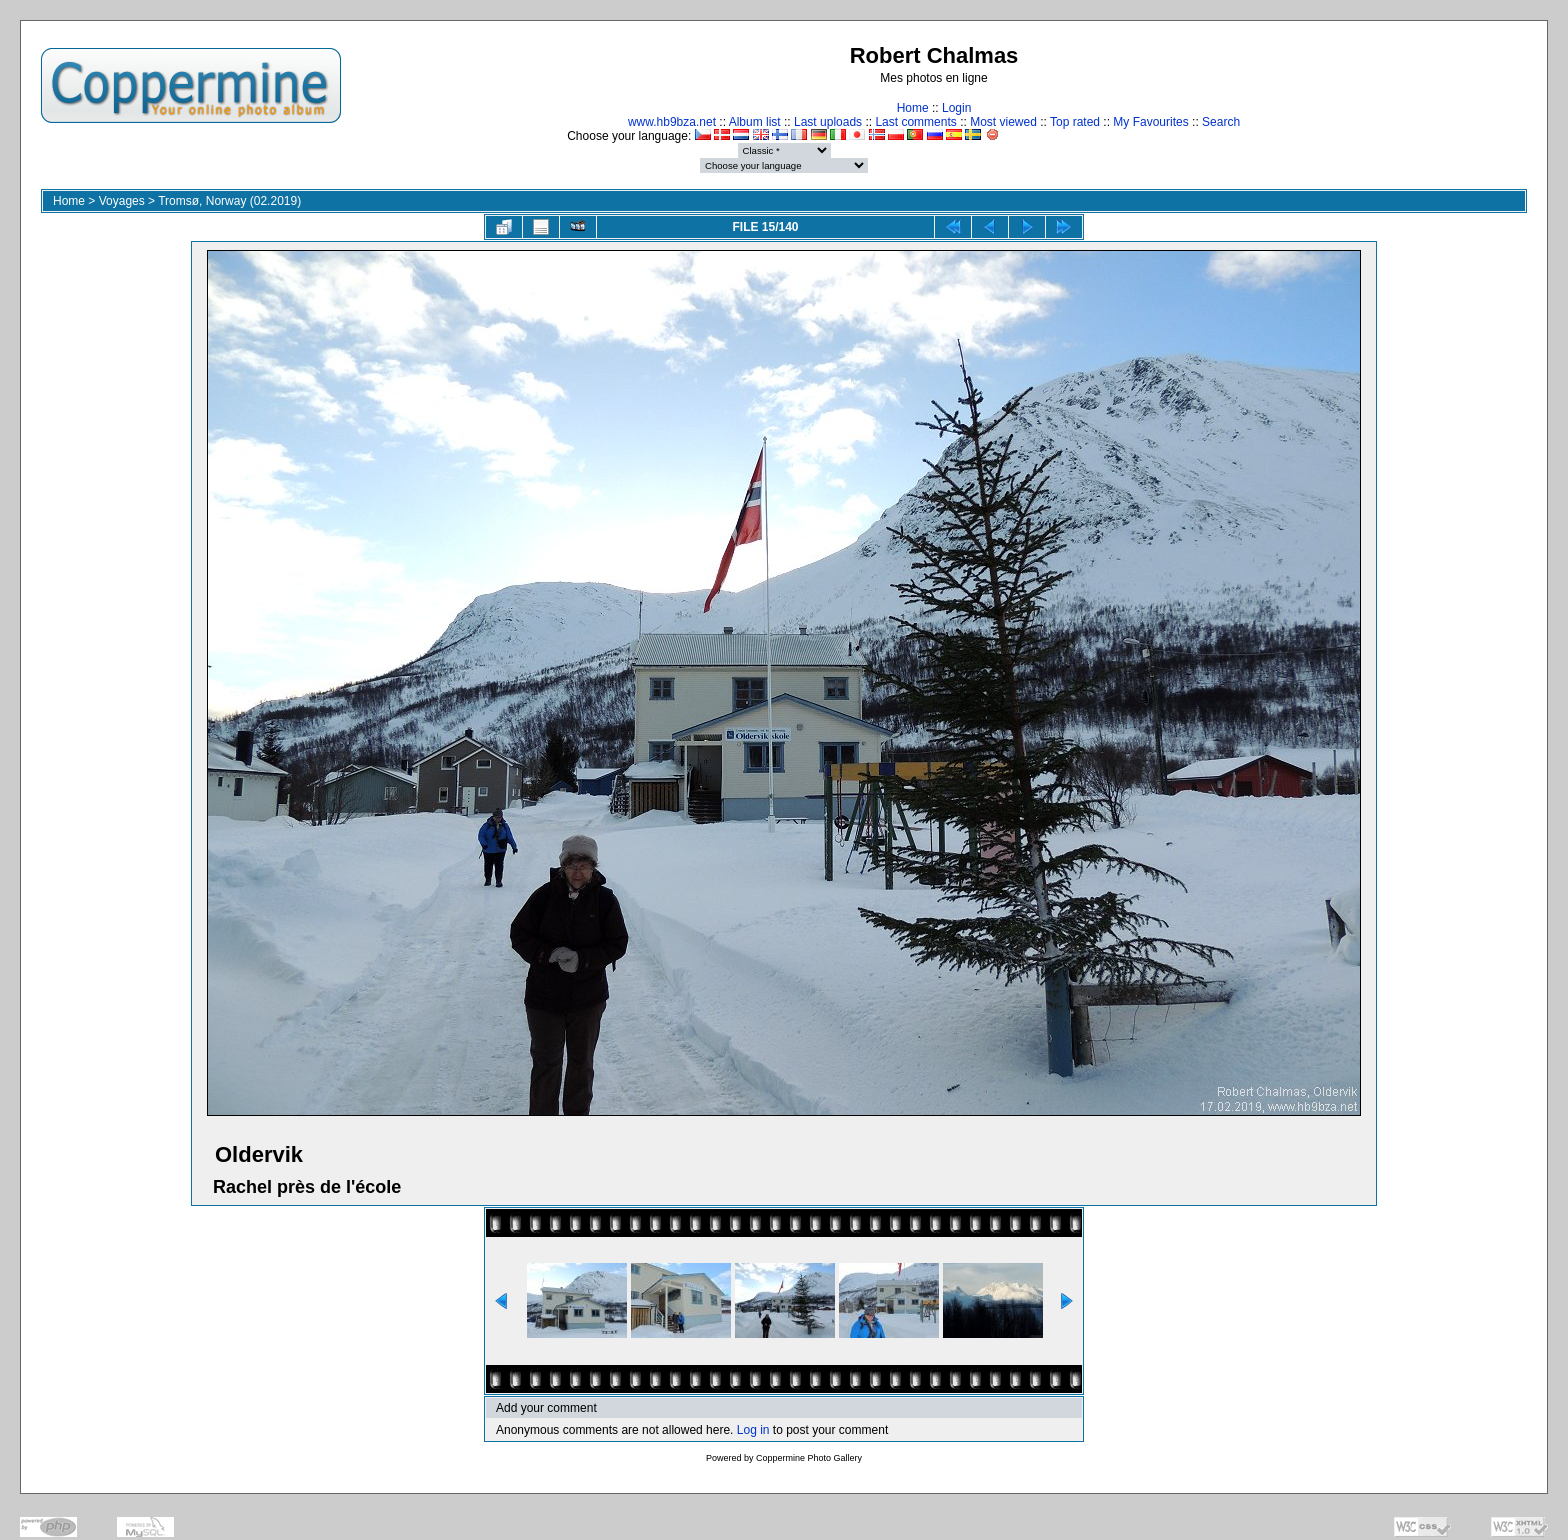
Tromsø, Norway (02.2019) (229, 201)
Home (913, 108)
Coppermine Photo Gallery (809, 1458)
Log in (753, 1430)
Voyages (122, 201)
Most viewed (1003, 122)
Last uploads (828, 122)
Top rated (1075, 122)
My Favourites (1150, 122)
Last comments (915, 122)
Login (956, 108)
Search (1221, 122)
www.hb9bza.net (672, 122)
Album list (755, 122)
